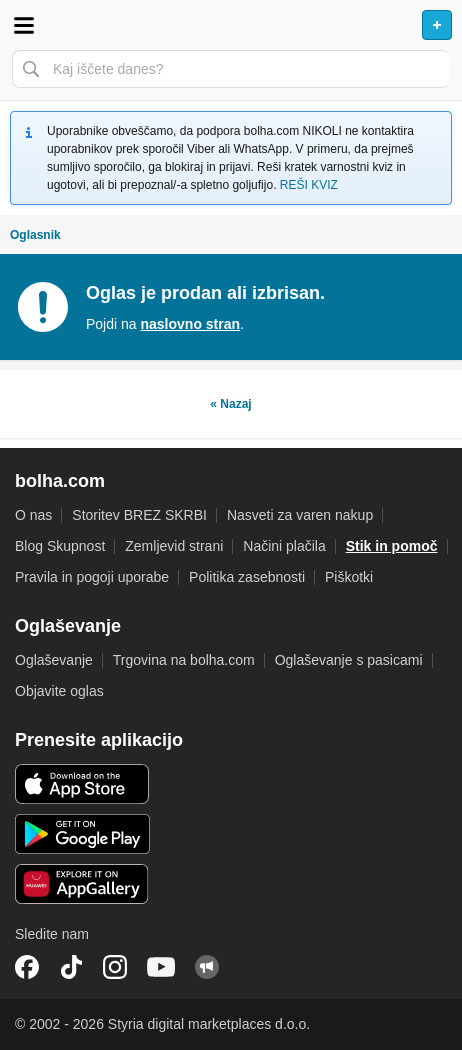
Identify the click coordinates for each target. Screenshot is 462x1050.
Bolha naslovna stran (231, 25)
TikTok (71, 967)
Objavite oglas (59, 691)
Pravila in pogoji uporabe (92, 577)
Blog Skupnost (60, 546)
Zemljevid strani (174, 546)
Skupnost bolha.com (207, 967)
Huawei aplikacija (82, 884)
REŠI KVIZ (309, 185)
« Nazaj (230, 404)
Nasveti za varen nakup (300, 515)
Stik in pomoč (392, 546)
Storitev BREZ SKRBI (139, 515)
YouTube (161, 967)
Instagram (115, 967)
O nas (33, 515)
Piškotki (349, 577)
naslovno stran (190, 324)
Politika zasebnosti (247, 577)
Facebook (27, 967)
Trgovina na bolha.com (184, 660)
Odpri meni (24, 25)
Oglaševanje (54, 660)
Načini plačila (284, 546)
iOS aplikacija (82, 784)
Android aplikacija (82, 834)
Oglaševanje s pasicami (349, 660)
